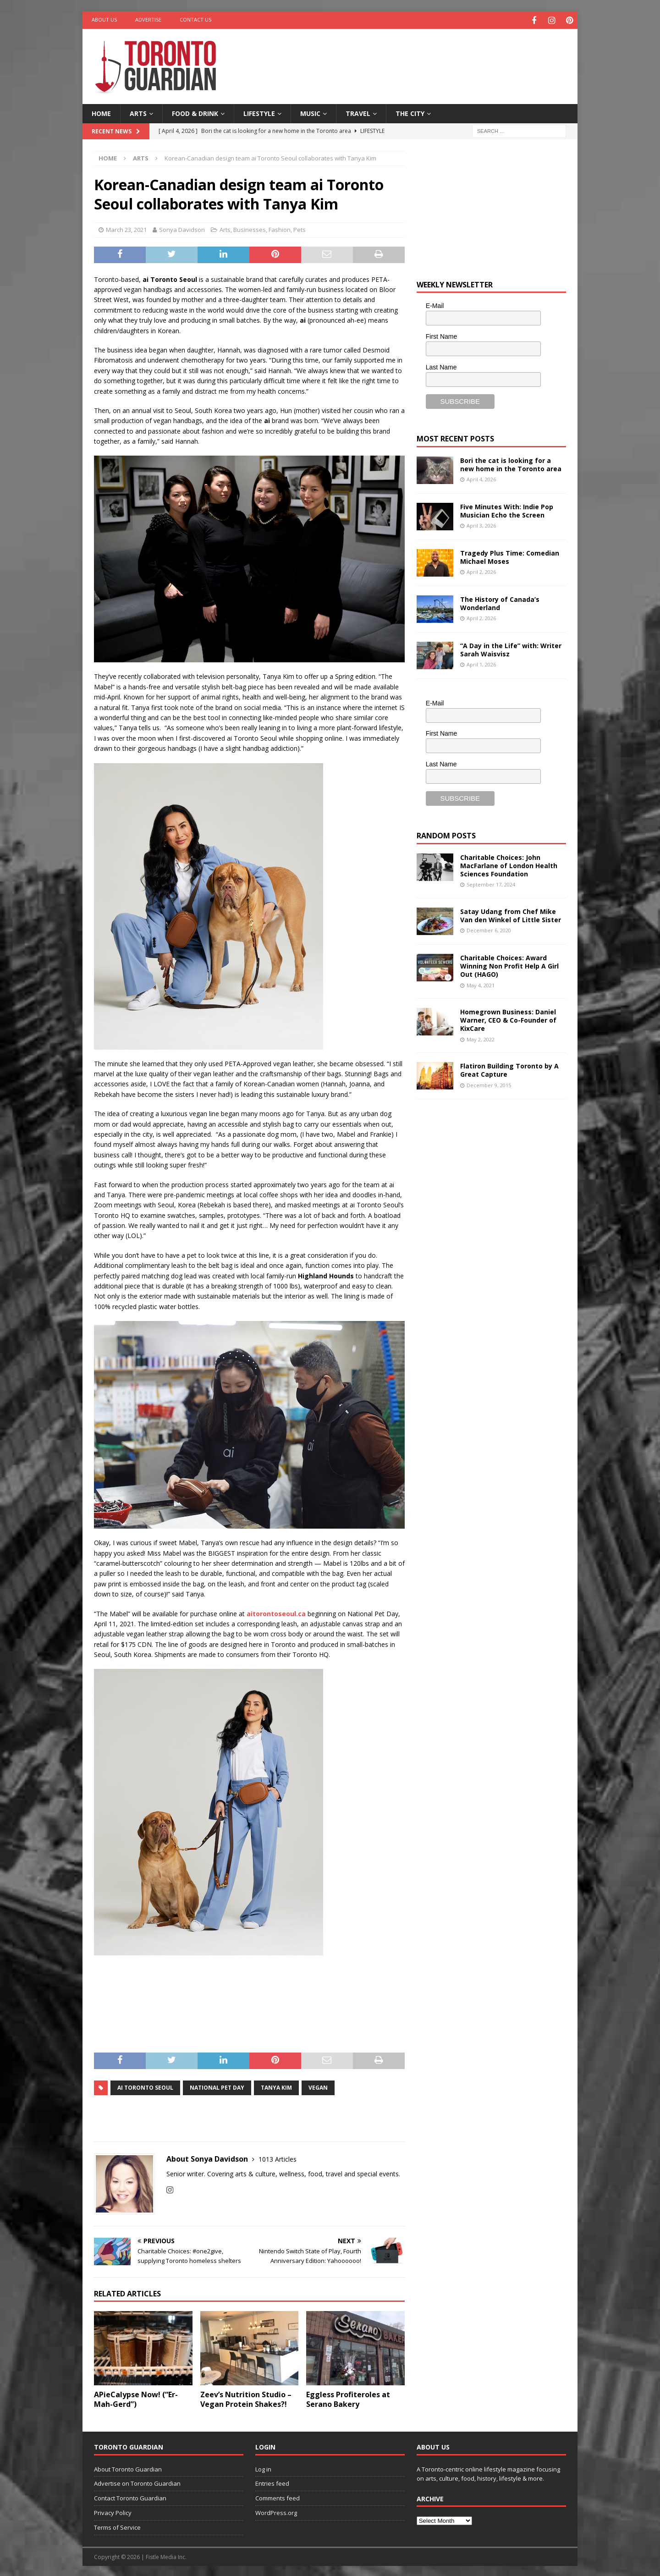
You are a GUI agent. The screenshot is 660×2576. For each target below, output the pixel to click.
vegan (318, 2086)
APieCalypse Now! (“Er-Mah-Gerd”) (136, 2398)
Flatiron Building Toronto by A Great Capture (509, 1068)
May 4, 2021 (481, 983)
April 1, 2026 (481, 663)
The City (410, 112)
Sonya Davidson (182, 228)
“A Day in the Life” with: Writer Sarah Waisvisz (510, 648)
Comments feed (277, 2497)
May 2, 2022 (481, 1038)
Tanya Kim (276, 2086)
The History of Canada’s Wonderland (499, 602)
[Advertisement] (418, 57)
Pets (299, 228)
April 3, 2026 (481, 524)
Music (310, 112)
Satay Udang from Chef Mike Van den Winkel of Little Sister (510, 914)
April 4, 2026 (481, 477)
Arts (138, 112)
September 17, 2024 (491, 883)
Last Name (441, 365)
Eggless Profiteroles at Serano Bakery (348, 2398)
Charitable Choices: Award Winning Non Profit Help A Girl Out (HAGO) (509, 964)
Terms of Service (117, 2526)
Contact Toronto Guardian (130, 2497)
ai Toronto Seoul (145, 2086)
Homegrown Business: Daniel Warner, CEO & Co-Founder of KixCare (508, 1018)
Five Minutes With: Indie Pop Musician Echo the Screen (506, 509)
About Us (104, 19)
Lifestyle (259, 112)
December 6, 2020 (489, 928)
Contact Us (195, 19)
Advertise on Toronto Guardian (137, 2482)
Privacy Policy (113, 2511)
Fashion (280, 228)
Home (101, 112)
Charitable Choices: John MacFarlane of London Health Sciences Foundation (508, 864)
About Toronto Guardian (128, 2468)
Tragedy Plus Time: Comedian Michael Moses (509, 555)
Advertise (148, 19)
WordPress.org (276, 2511)
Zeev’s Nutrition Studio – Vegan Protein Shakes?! (246, 2398)
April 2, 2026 (481, 570)
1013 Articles (277, 2157)
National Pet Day (217, 2086)
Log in (263, 2468)
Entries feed (272, 2482)
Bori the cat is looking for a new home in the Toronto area (510, 463)
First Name (441, 335)
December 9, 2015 (489, 1083)
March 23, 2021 (126, 228)
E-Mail (435, 304)
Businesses (249, 228)
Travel (358, 112)
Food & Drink (195, 112)
